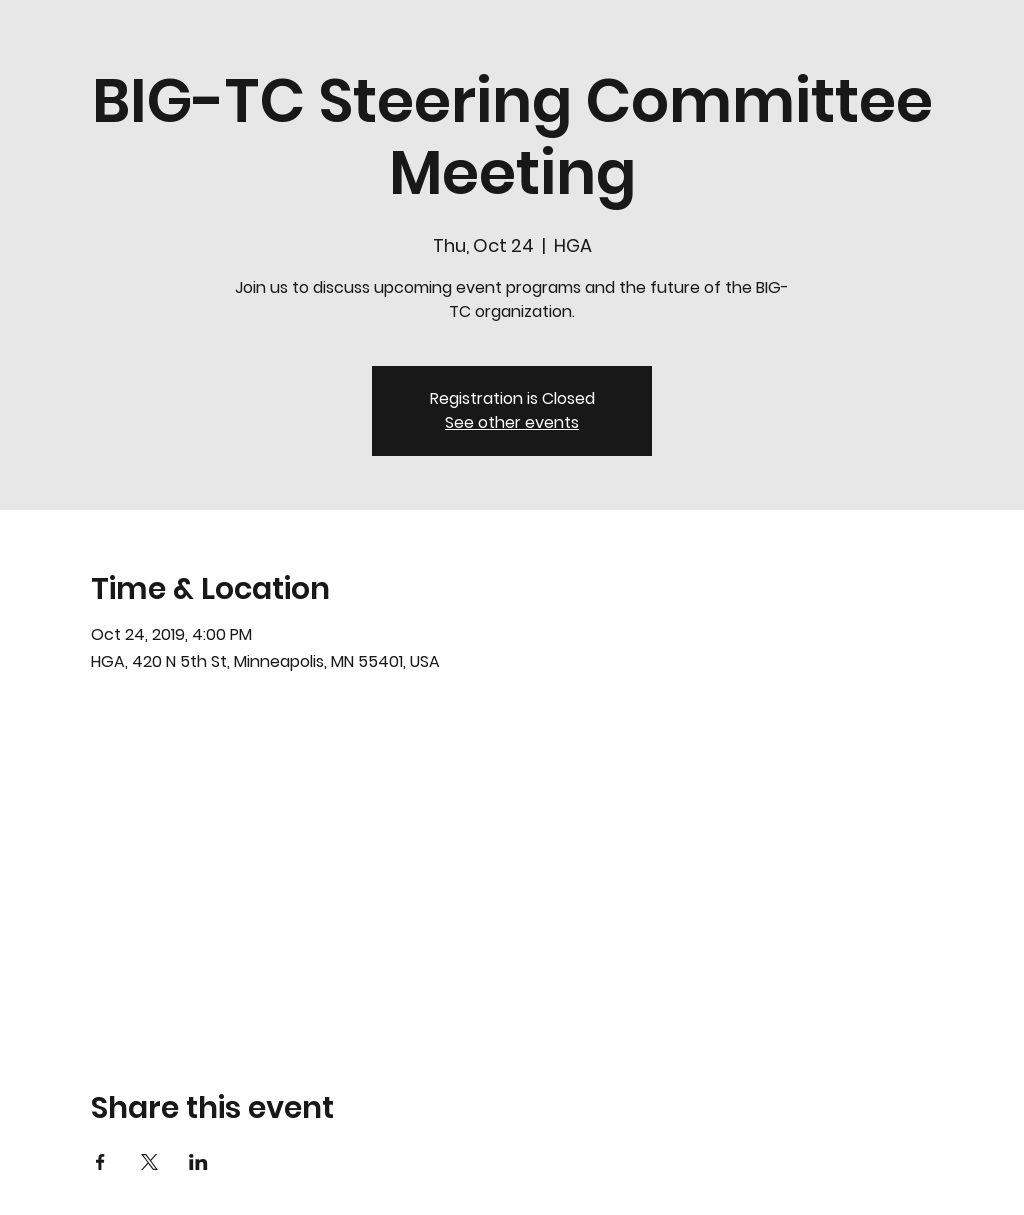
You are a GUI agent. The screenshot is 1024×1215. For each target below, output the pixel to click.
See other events (512, 422)
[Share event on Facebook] (100, 1162)
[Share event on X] (149, 1162)
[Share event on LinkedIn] (198, 1162)
